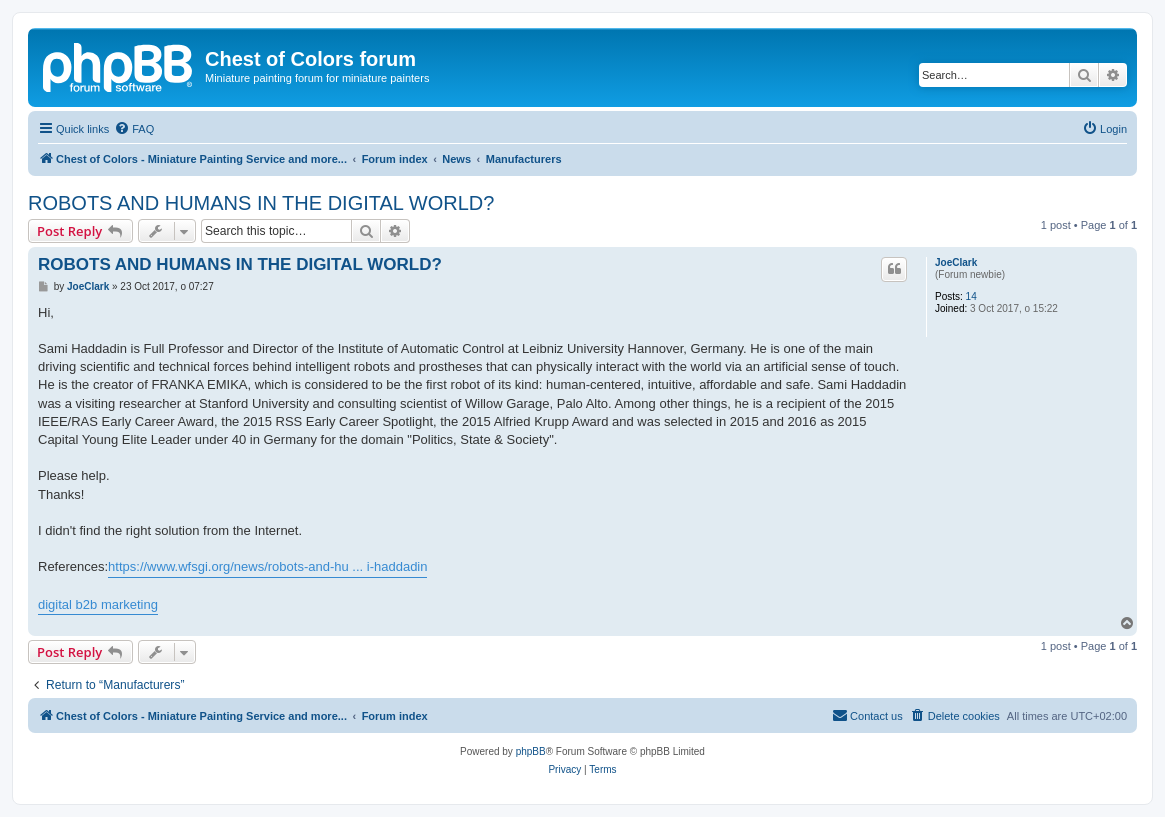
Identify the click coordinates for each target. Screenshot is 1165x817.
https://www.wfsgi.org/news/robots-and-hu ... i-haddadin (267, 566)
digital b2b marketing (98, 604)
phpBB (531, 751)
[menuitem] (134, 129)
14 (971, 296)
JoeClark (956, 262)
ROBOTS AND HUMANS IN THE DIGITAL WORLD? (261, 203)
